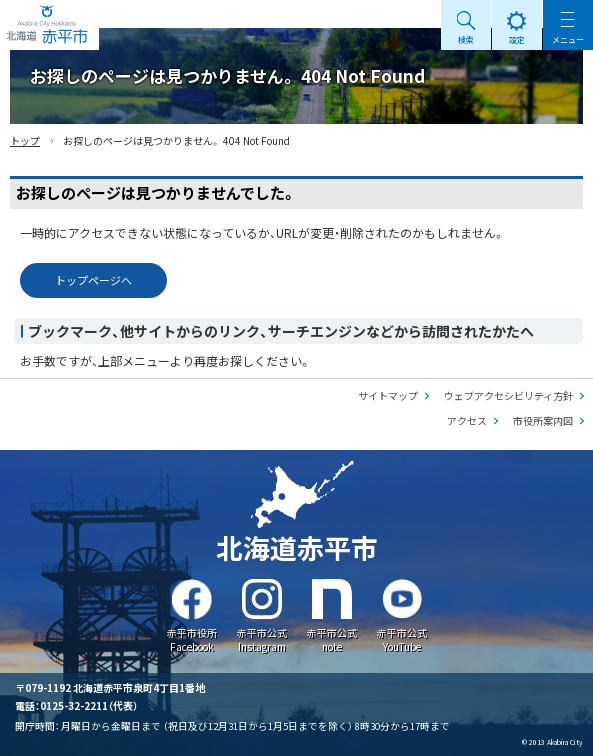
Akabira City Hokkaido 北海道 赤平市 (49, 25)
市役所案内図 (543, 420)
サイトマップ (388, 395)
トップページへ (93, 280)
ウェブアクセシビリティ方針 (508, 395)
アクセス (467, 420)
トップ (25, 140)
